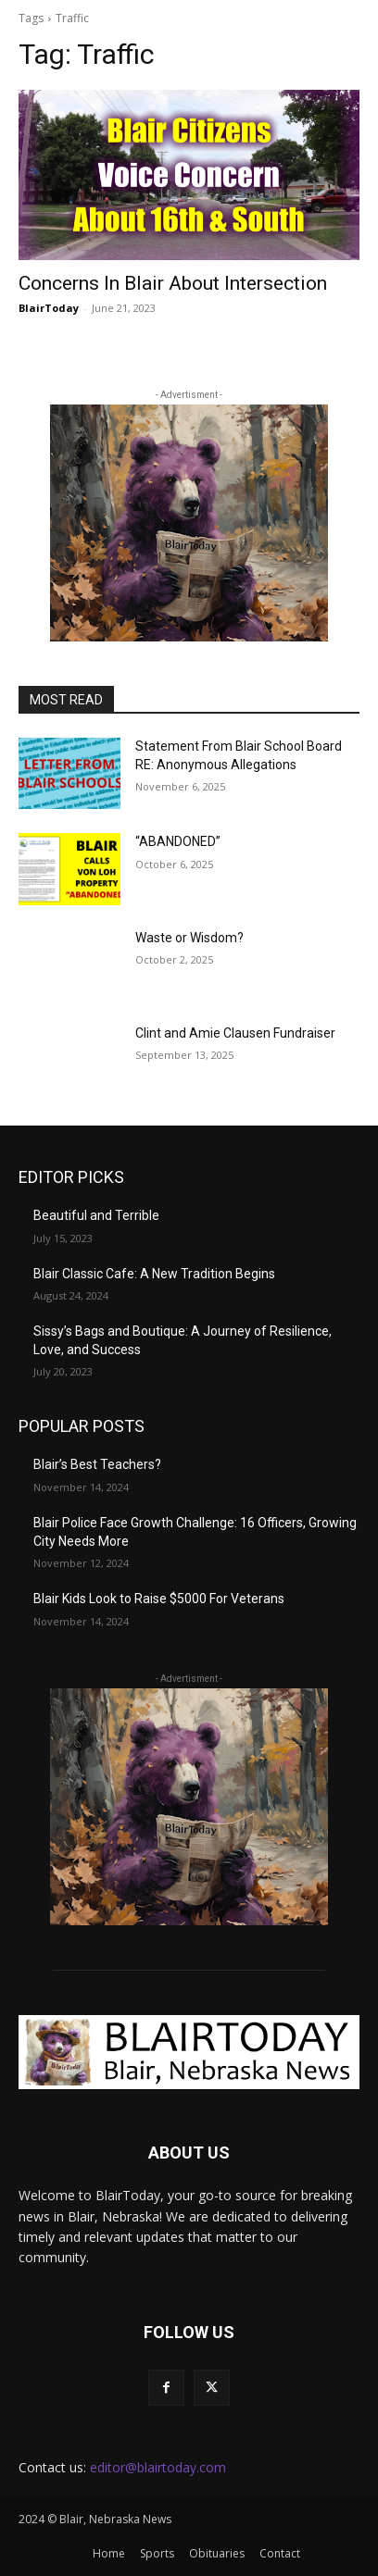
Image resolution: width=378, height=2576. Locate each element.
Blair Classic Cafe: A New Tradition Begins (154, 1273)
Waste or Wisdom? (189, 937)
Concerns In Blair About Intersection (173, 283)
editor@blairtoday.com (158, 2467)
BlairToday (49, 308)
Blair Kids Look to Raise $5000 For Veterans (158, 1598)
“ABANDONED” (177, 841)
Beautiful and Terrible (96, 1215)
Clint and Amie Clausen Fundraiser (235, 1033)
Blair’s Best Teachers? (97, 1464)
